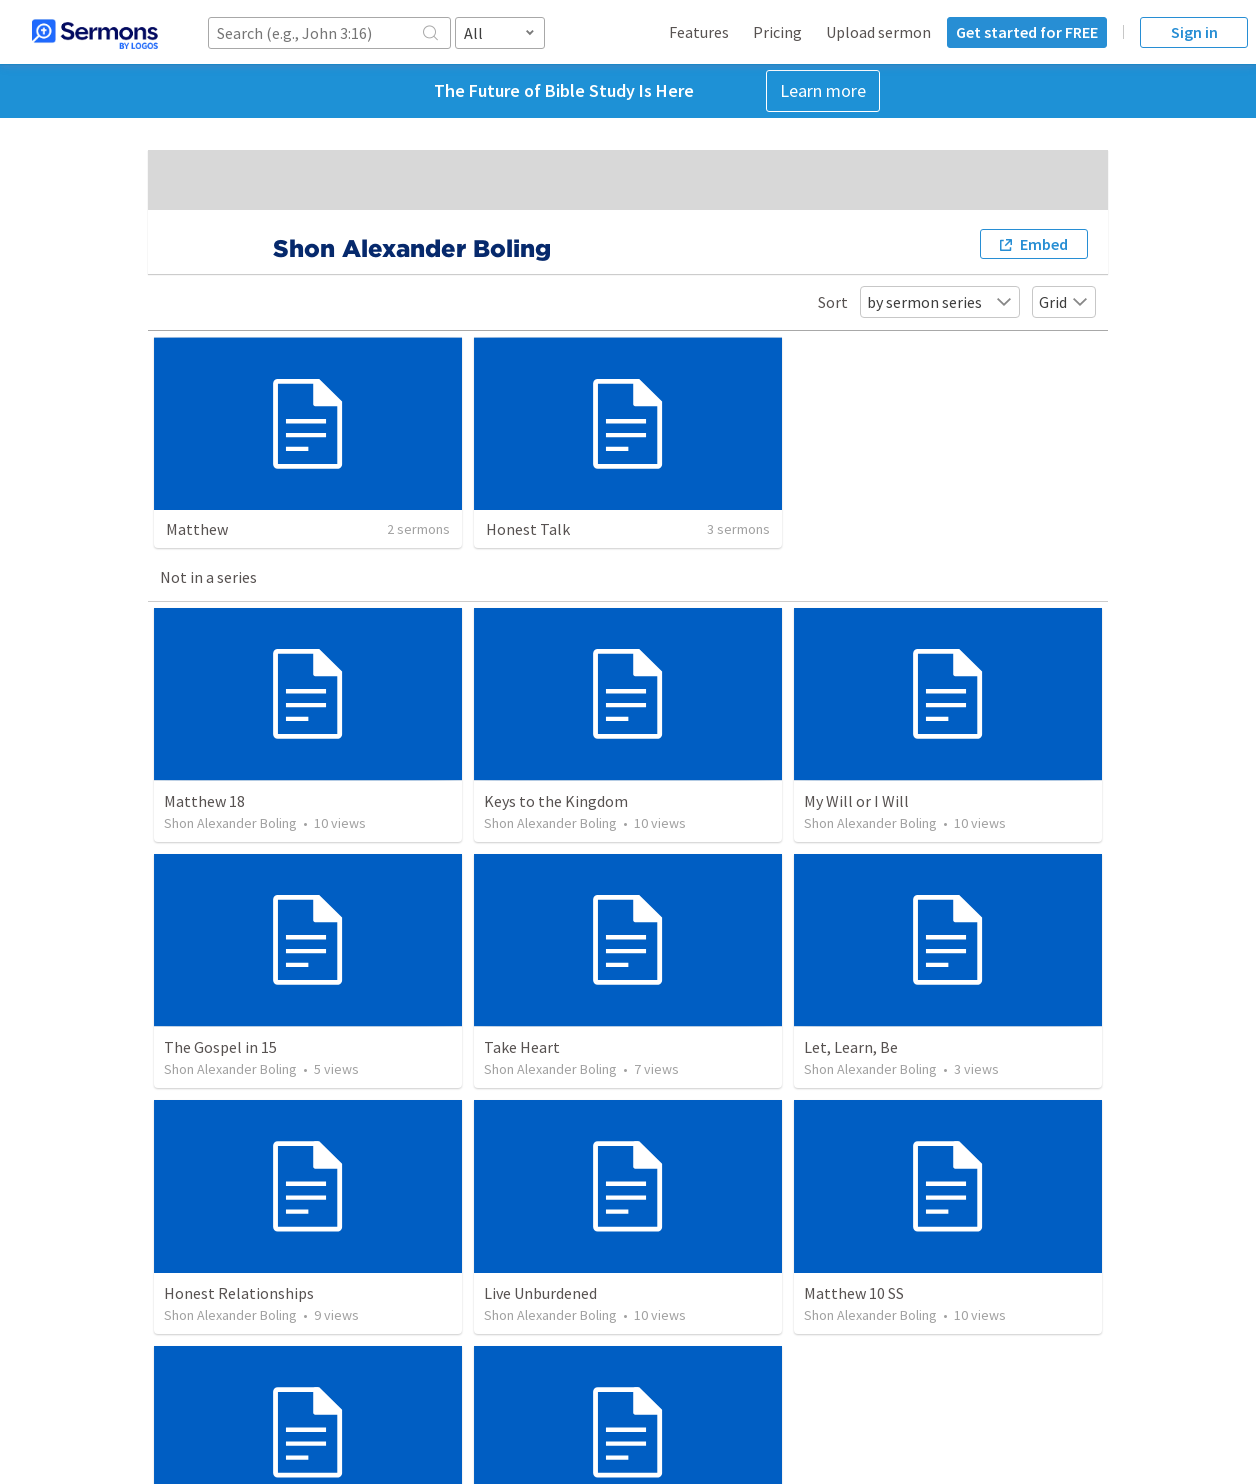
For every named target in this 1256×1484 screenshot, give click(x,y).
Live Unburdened (540, 1293)
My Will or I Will (856, 801)
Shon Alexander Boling (230, 823)
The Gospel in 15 (220, 1047)
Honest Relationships (239, 1293)
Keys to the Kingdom (556, 801)
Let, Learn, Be (851, 1047)
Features (699, 32)
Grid (1064, 302)
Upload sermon (878, 32)
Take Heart (522, 1047)
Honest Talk (528, 529)
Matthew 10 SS (854, 1293)
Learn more (823, 90)
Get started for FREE (1027, 32)
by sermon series (940, 302)
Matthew (197, 529)
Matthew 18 (204, 801)
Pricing (777, 32)
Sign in (1194, 32)
